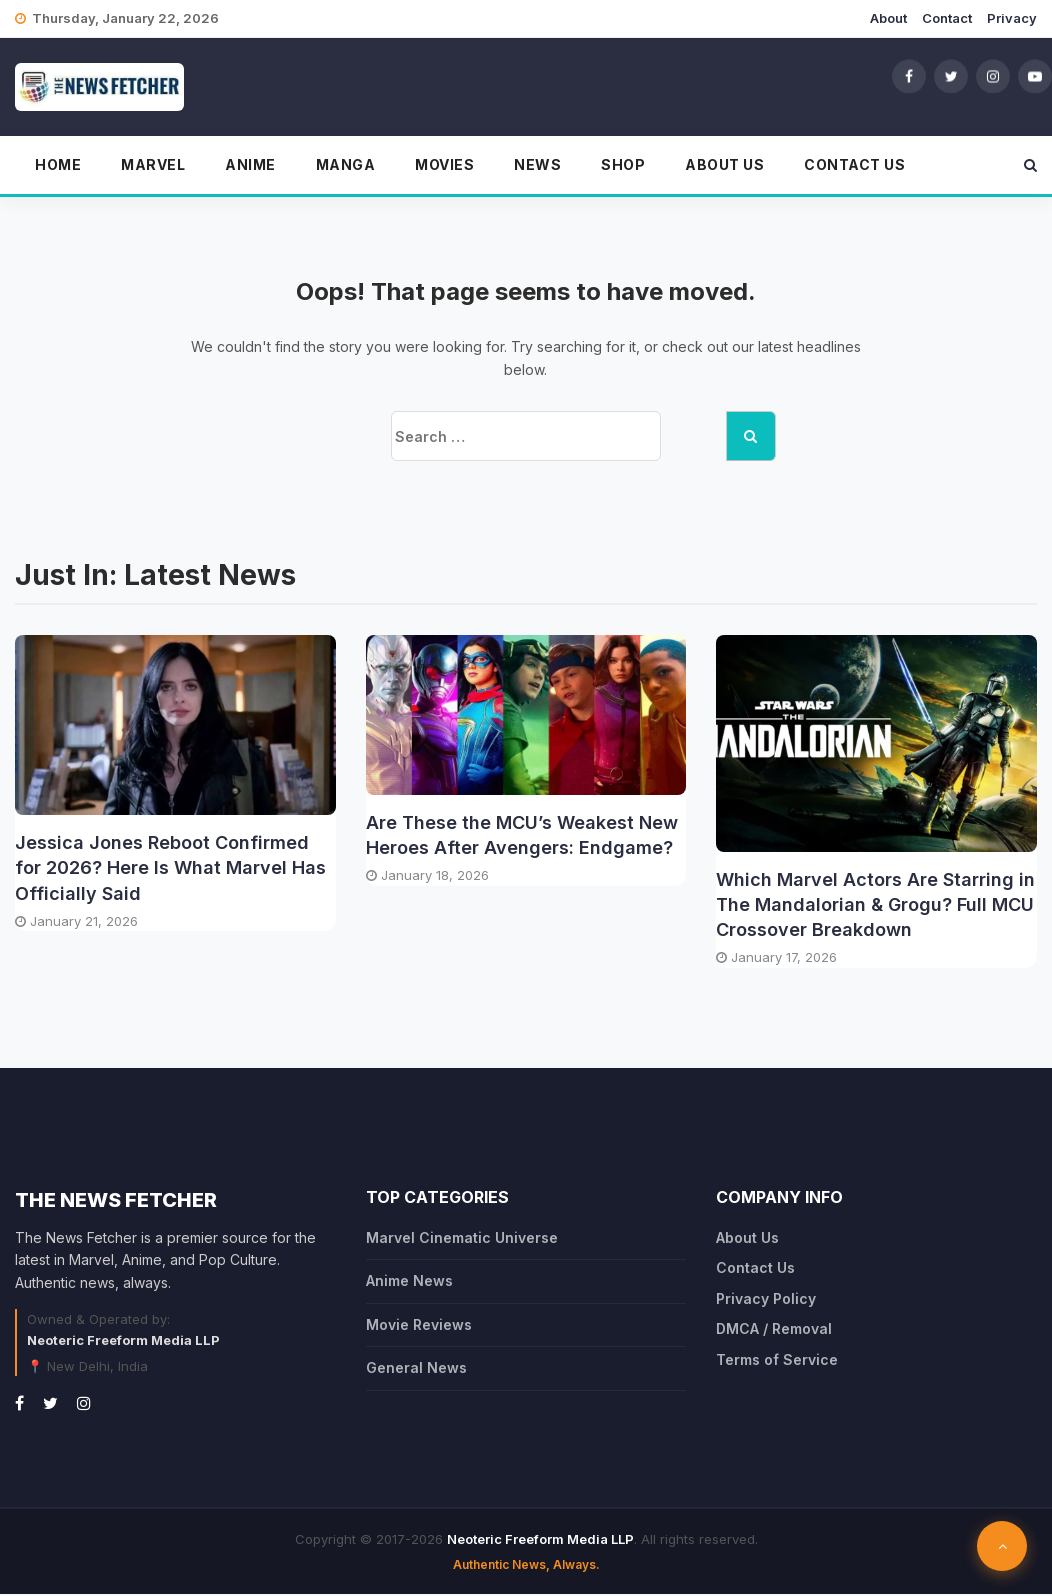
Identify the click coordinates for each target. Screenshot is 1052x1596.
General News (416, 1369)
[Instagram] (993, 77)
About (888, 18)
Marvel (153, 166)
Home (58, 166)
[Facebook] (909, 77)
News (537, 166)
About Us (724, 166)
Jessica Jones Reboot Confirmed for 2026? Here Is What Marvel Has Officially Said (170, 869)
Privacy (1012, 18)
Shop (623, 166)
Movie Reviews (419, 1325)
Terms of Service (777, 1360)
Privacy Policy (766, 1299)
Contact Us (854, 166)
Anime (250, 166)
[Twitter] (951, 77)
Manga (346, 166)
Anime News (409, 1282)
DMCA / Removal (774, 1330)
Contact (947, 18)
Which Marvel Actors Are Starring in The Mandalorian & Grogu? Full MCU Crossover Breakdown (875, 905)
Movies (444, 166)
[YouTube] (1035, 77)
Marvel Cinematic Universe (462, 1239)
